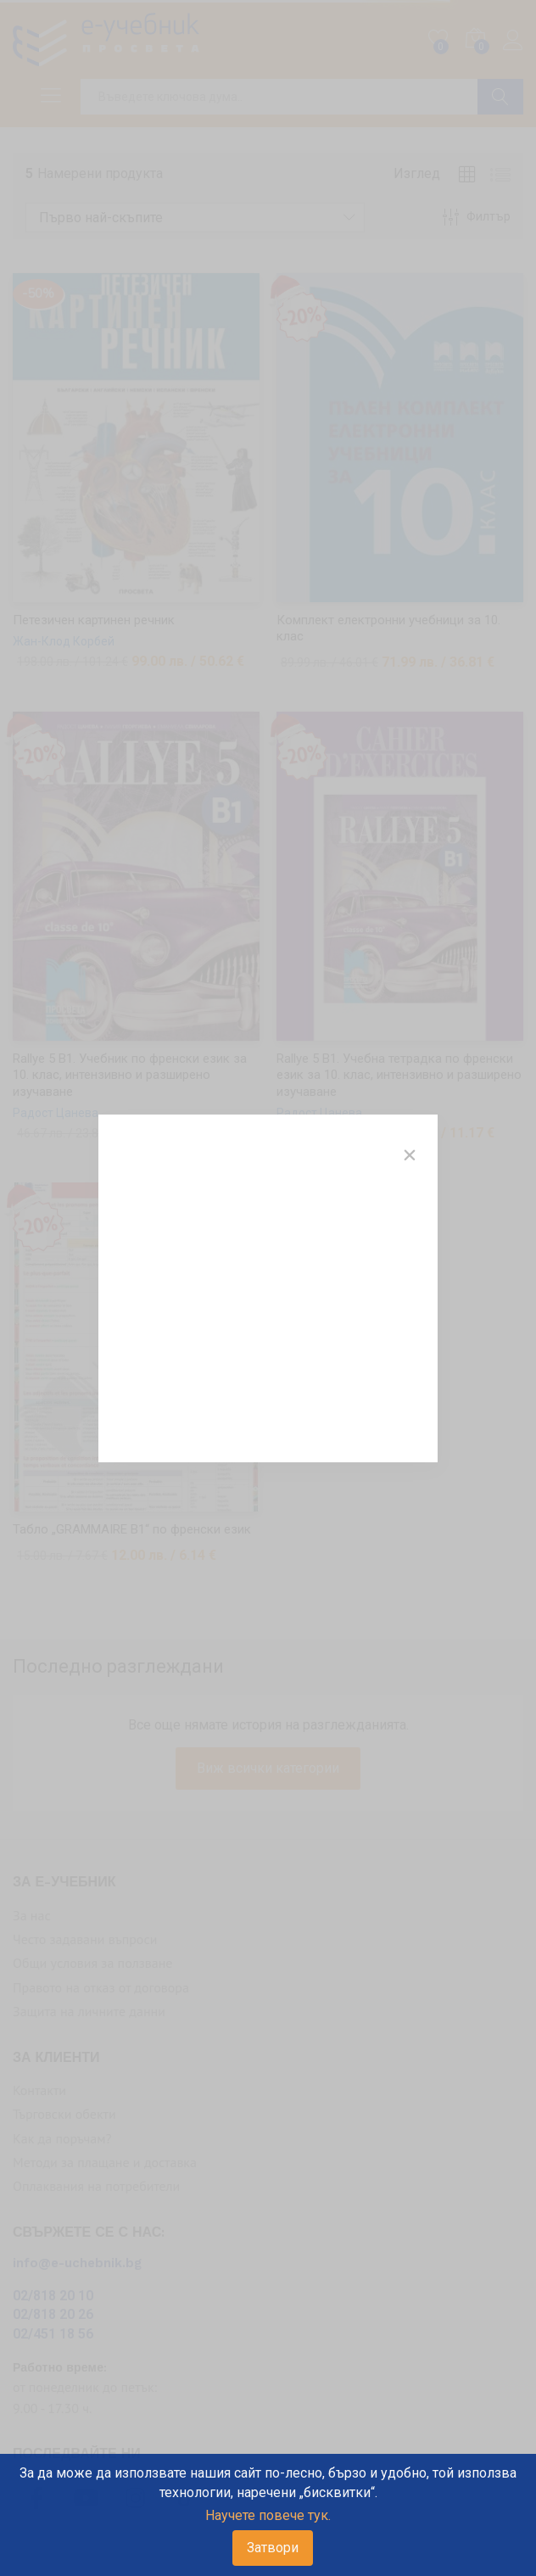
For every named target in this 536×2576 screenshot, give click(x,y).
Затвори (273, 2548)
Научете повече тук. (268, 2515)
